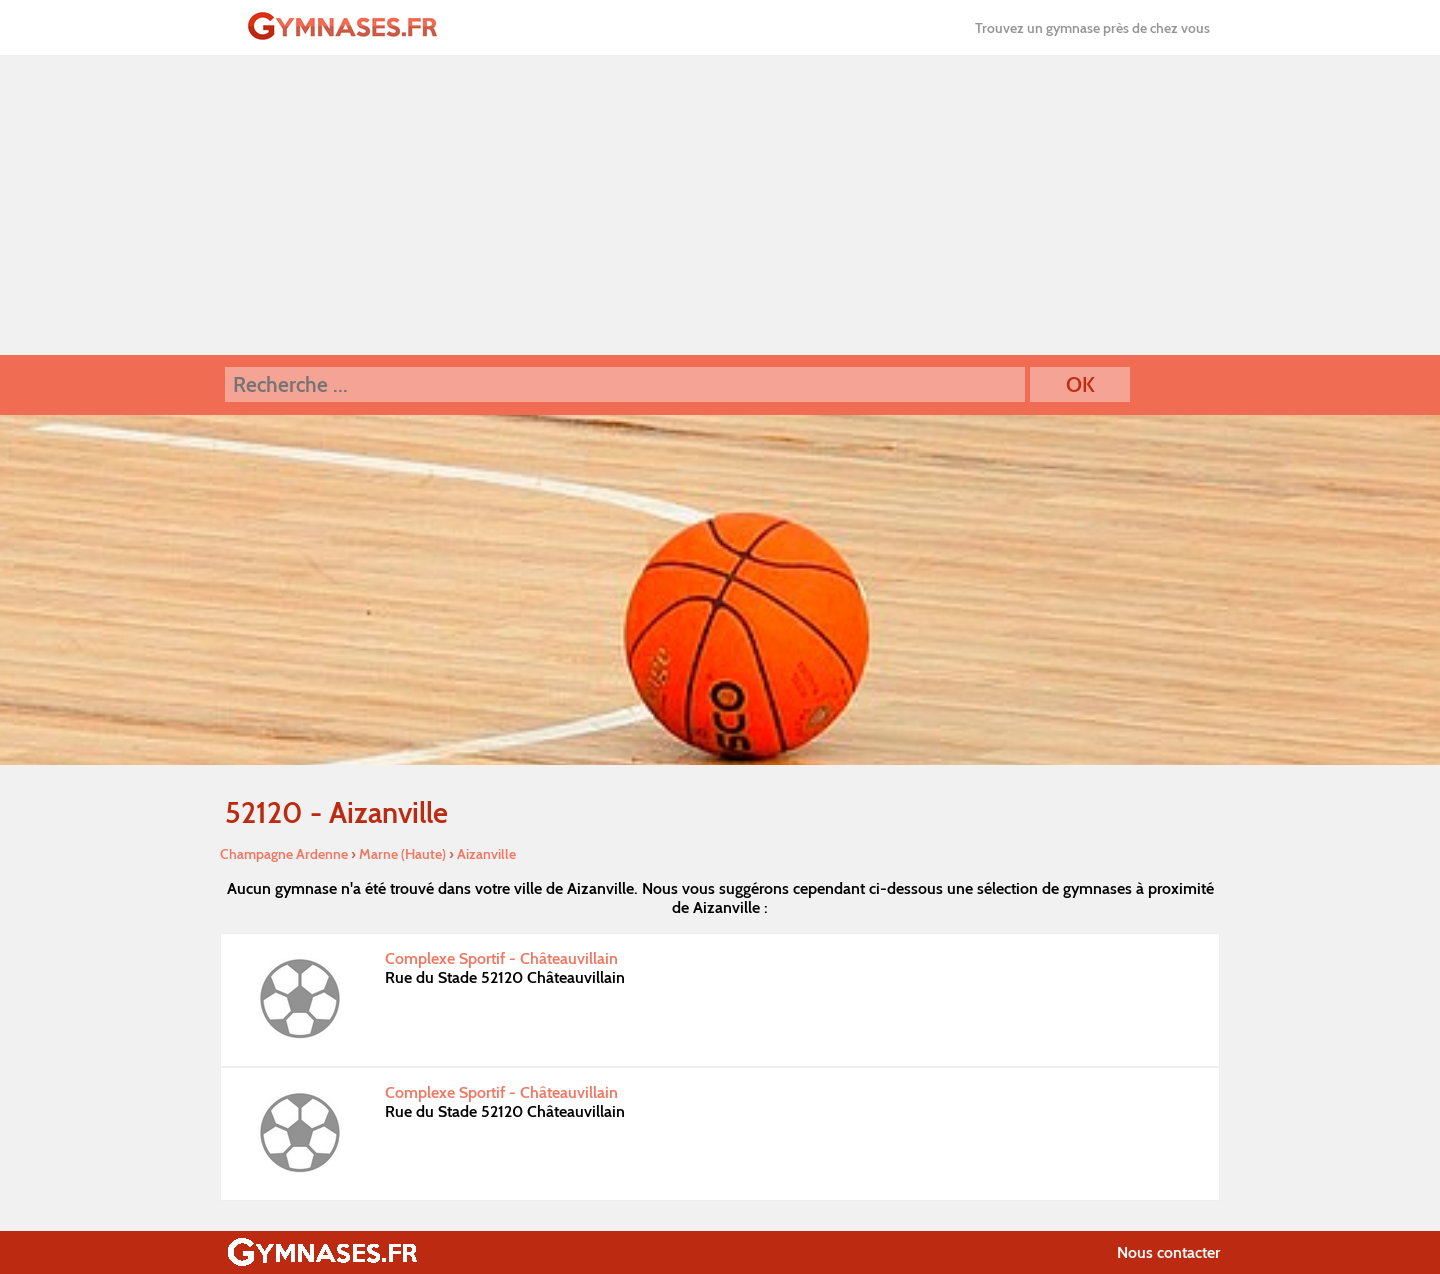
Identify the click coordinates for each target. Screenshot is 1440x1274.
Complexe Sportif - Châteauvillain (501, 958)
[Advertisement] (720, 205)
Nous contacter (1168, 1252)
